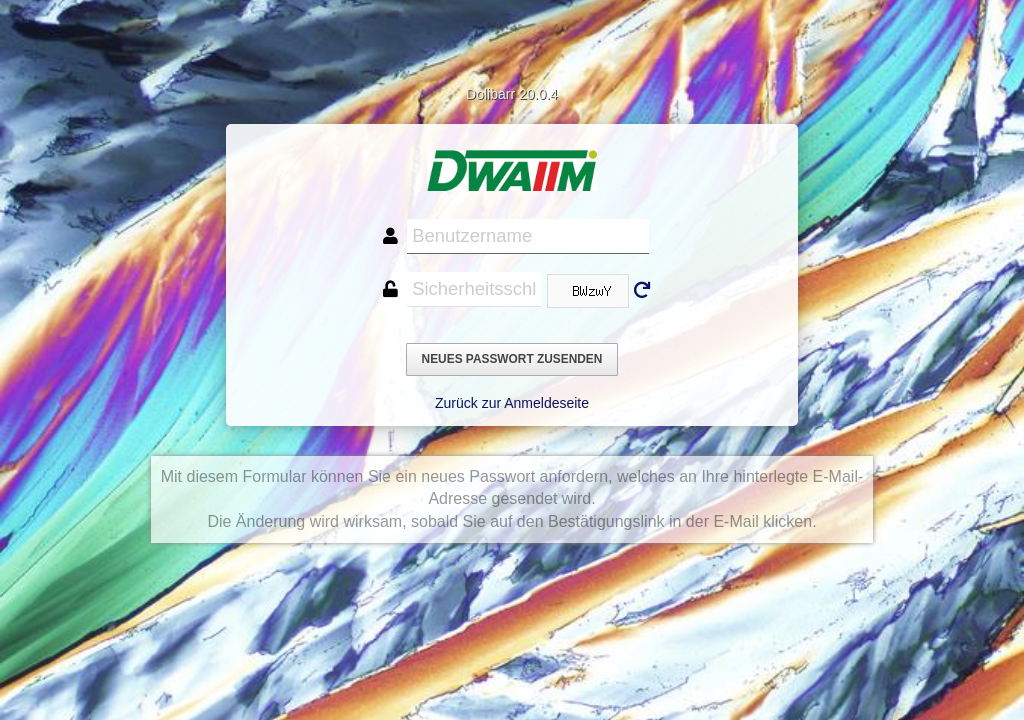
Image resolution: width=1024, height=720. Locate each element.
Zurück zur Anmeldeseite (512, 403)
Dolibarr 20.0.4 (512, 94)
